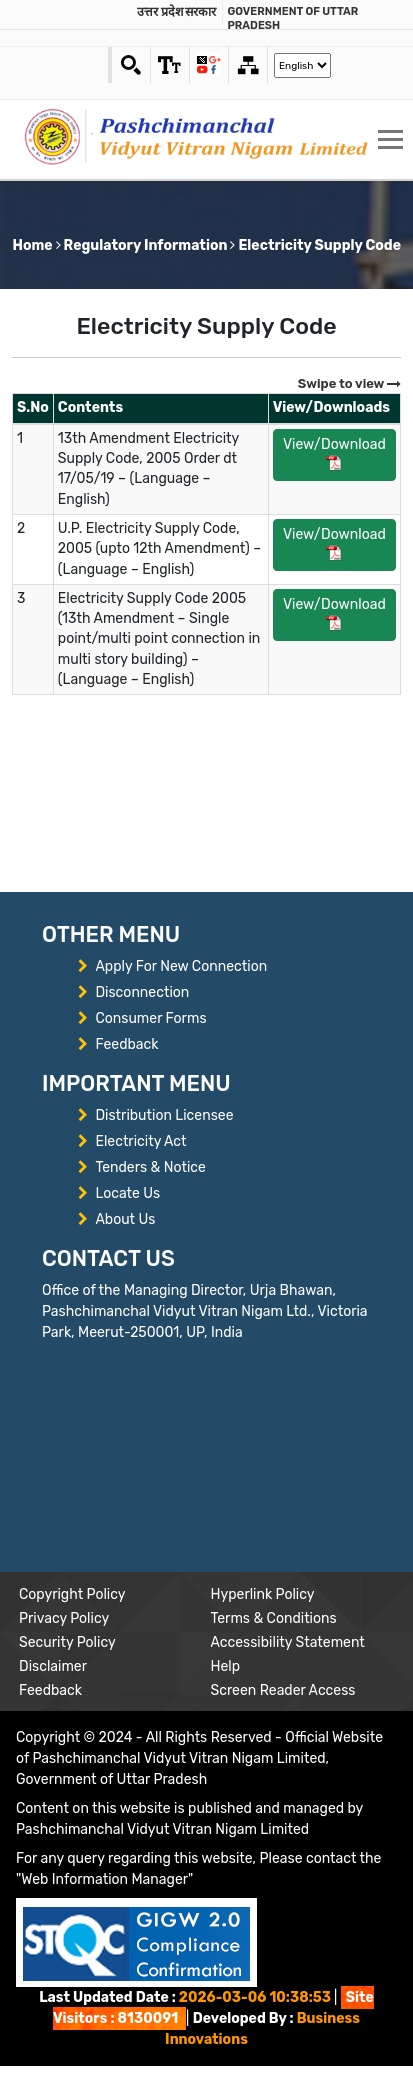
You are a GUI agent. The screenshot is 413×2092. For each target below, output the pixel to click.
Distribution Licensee (164, 1115)
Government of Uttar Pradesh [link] (293, 18)
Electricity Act (140, 1141)
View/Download (334, 453)
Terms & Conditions (274, 1618)
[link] (170, 65)
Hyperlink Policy (263, 1594)
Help (226, 1666)
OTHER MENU (111, 934)
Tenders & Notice (150, 1167)
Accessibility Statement (288, 1642)
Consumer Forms (150, 1018)
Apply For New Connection (181, 966)
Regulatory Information (146, 245)
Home (32, 245)
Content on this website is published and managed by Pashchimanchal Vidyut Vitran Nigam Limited (189, 1819)
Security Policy (67, 1642)
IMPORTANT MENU (136, 1083)
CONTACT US (108, 1258)
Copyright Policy (72, 1594)
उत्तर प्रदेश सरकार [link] (177, 11)
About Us (125, 1219)
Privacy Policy (64, 1618)
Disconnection (142, 992)
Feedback (126, 1044)
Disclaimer (53, 1666)
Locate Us (127, 1193)
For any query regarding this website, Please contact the (198, 1869)
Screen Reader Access (283, 1690)
